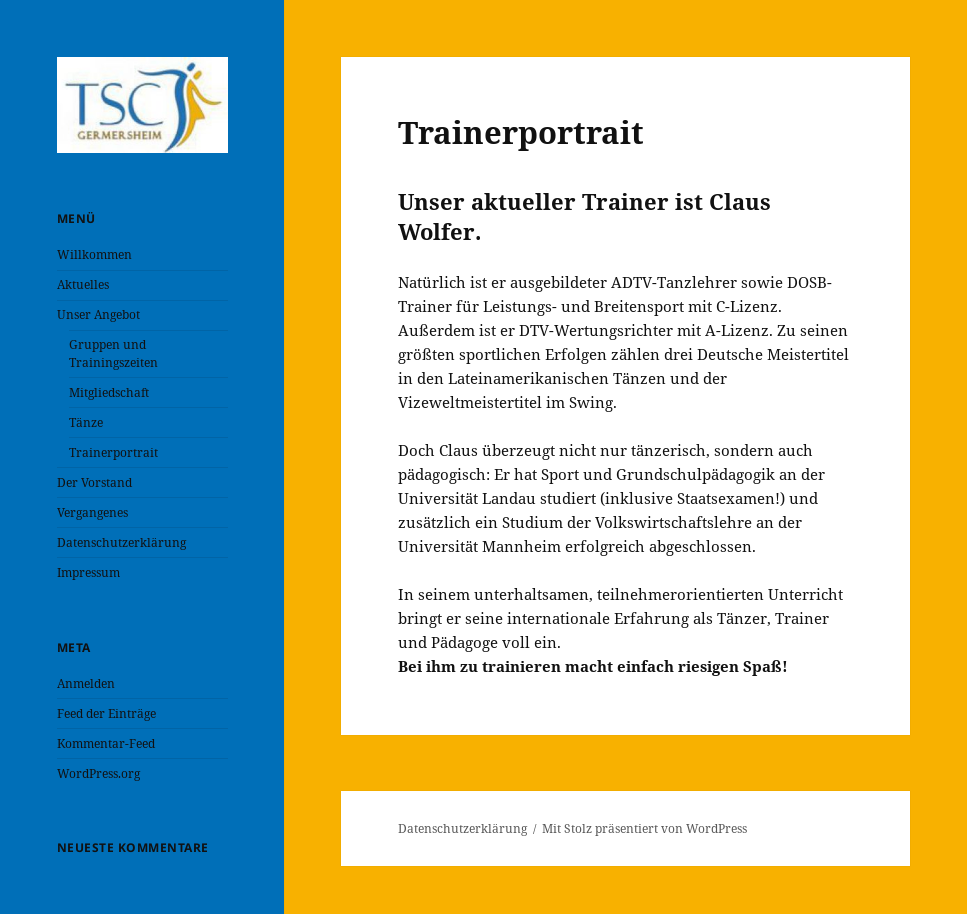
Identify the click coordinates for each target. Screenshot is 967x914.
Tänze (86, 422)
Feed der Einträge (106, 713)
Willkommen (94, 254)
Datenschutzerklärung (121, 542)
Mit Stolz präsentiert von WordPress (644, 828)
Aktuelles (83, 284)
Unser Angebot (98, 314)
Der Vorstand (94, 482)
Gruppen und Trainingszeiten (113, 353)
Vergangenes (92, 512)
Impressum (88, 572)
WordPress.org (98, 773)
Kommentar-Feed (106, 743)
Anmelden (86, 683)
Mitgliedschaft (109, 392)
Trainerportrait (113, 452)
